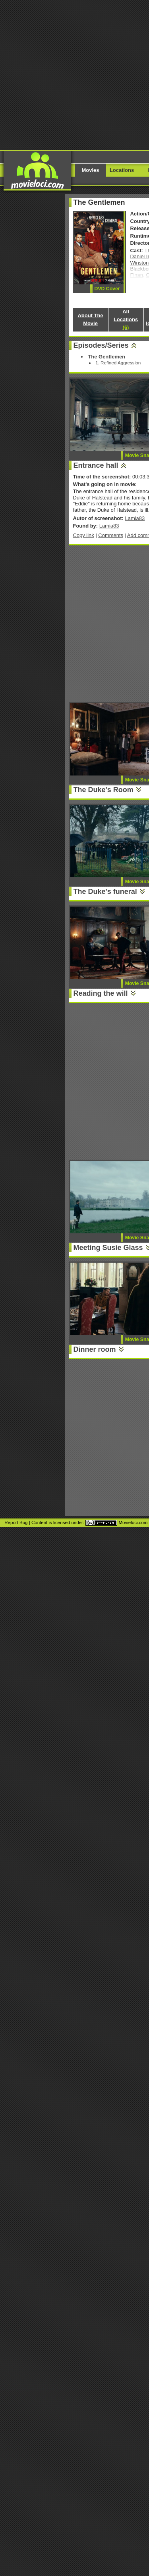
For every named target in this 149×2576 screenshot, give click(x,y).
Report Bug (15, 1522)
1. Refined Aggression (118, 362)
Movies (90, 170)
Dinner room (95, 1349)
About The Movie (90, 319)
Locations (122, 170)
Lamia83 (135, 518)
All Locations (126, 319)
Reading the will (101, 993)
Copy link (83, 535)
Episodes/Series (101, 345)
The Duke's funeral (105, 892)
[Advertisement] (74, 74)
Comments (110, 535)
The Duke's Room (104, 790)
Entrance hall (96, 465)
